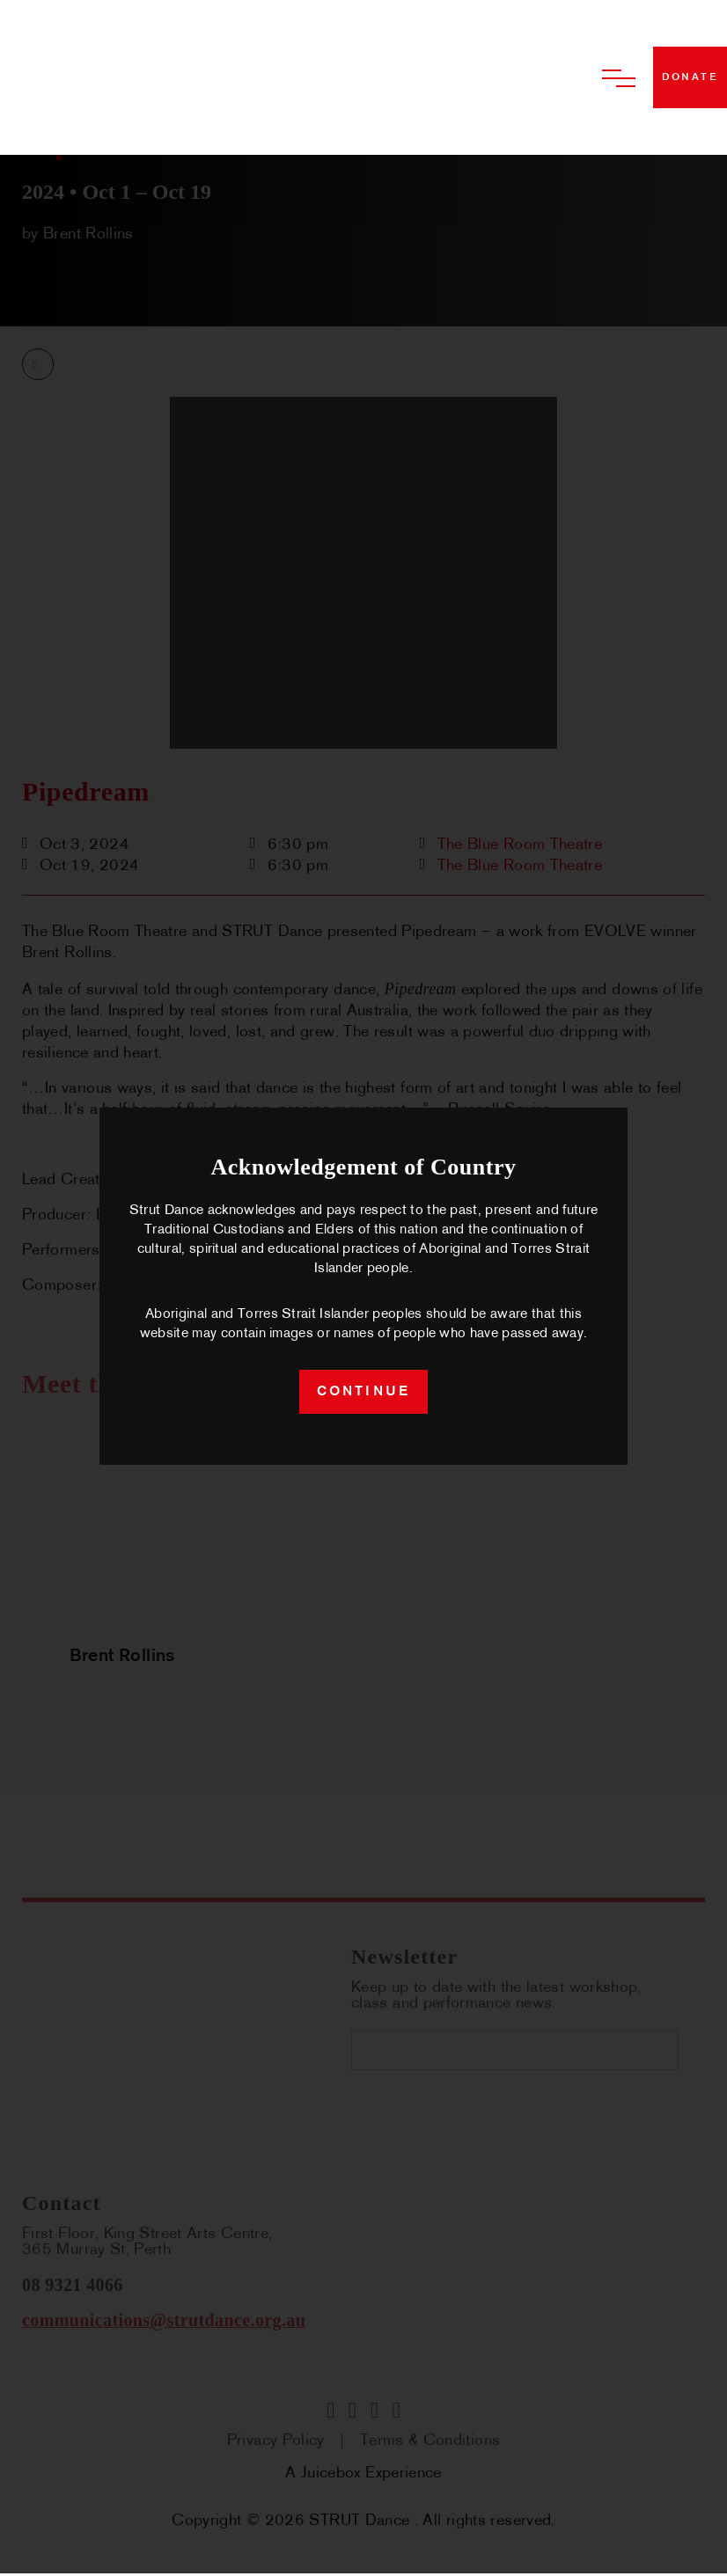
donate (690, 77)
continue (364, 1394)
